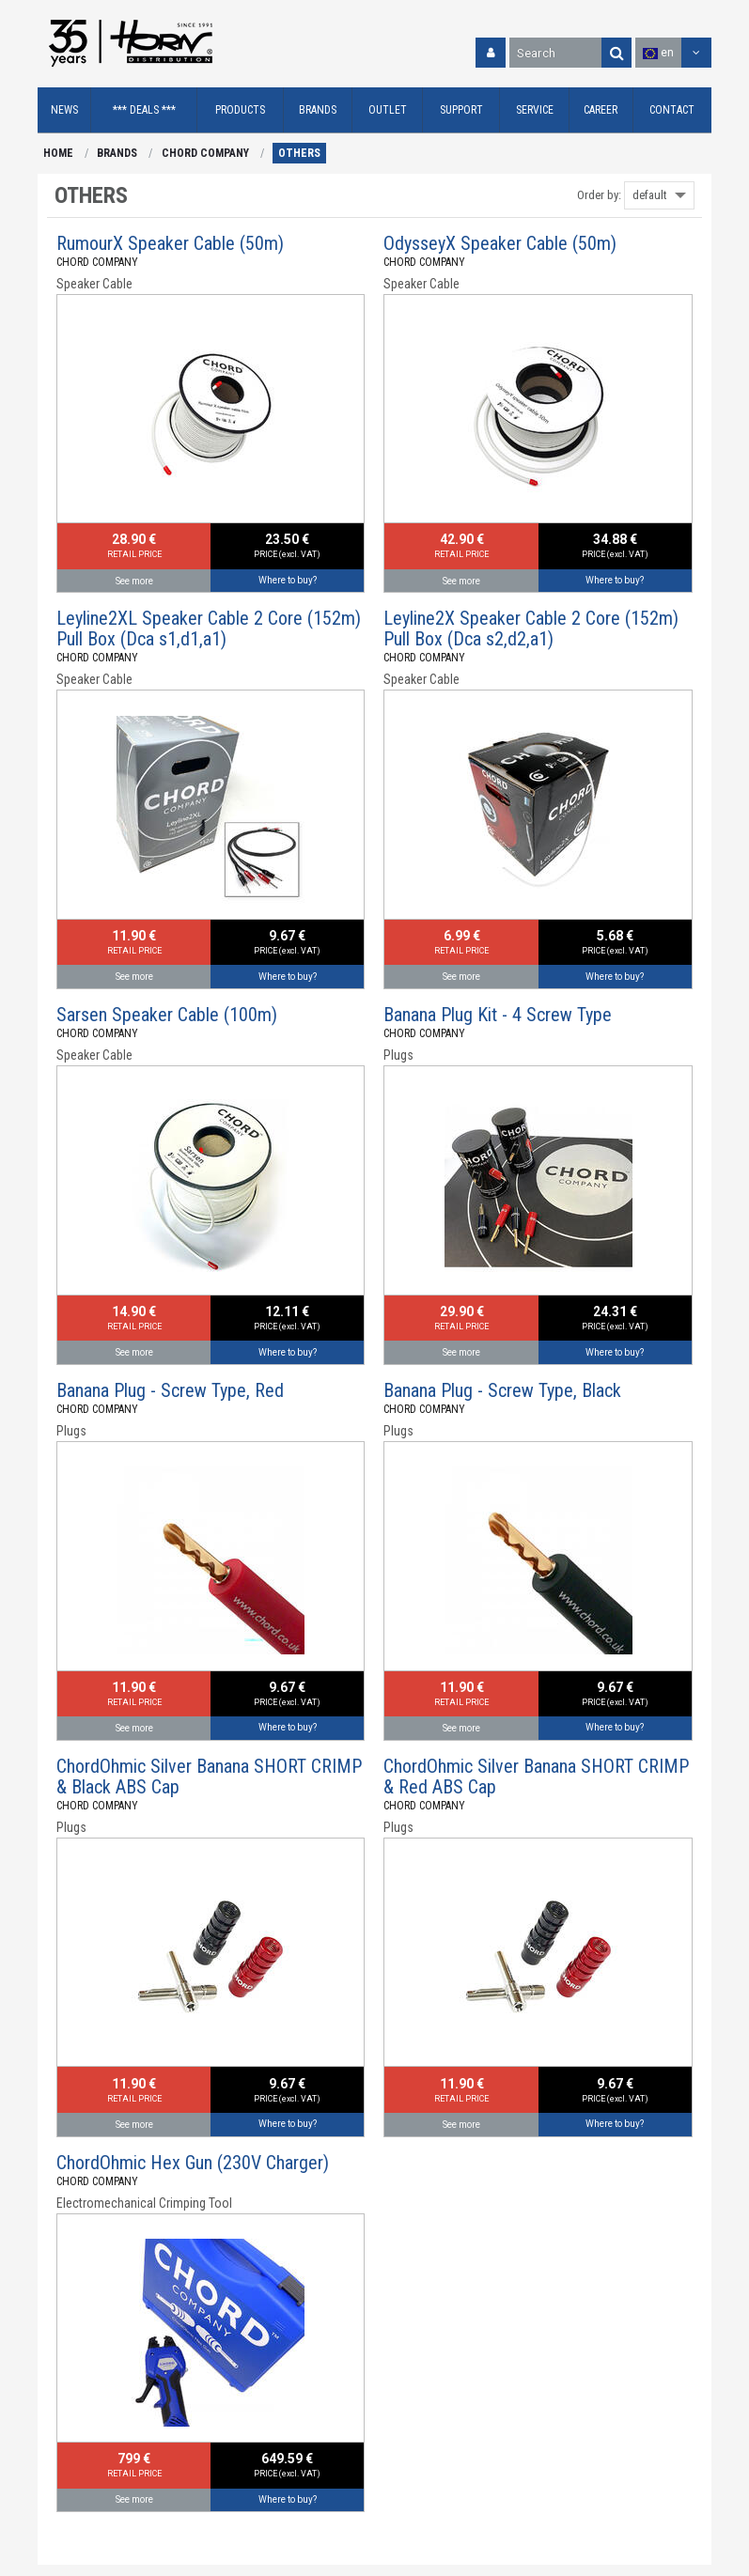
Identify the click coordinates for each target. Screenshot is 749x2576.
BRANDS (117, 153)
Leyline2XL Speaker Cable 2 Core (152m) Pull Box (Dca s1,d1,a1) (208, 628)
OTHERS (299, 153)
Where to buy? (287, 580)
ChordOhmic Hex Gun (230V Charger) (192, 2162)
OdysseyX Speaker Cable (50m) (499, 243)
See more (134, 581)
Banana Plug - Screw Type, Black (502, 1390)
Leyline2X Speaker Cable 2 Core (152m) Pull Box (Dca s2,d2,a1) (531, 628)
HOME (58, 153)
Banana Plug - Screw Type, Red (170, 1390)
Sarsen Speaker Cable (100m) (166, 1014)
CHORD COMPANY (205, 153)
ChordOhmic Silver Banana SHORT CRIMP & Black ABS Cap (209, 1776)
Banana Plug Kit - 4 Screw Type (497, 1014)
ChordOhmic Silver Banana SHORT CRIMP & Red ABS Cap (536, 1776)
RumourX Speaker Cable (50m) (170, 243)
